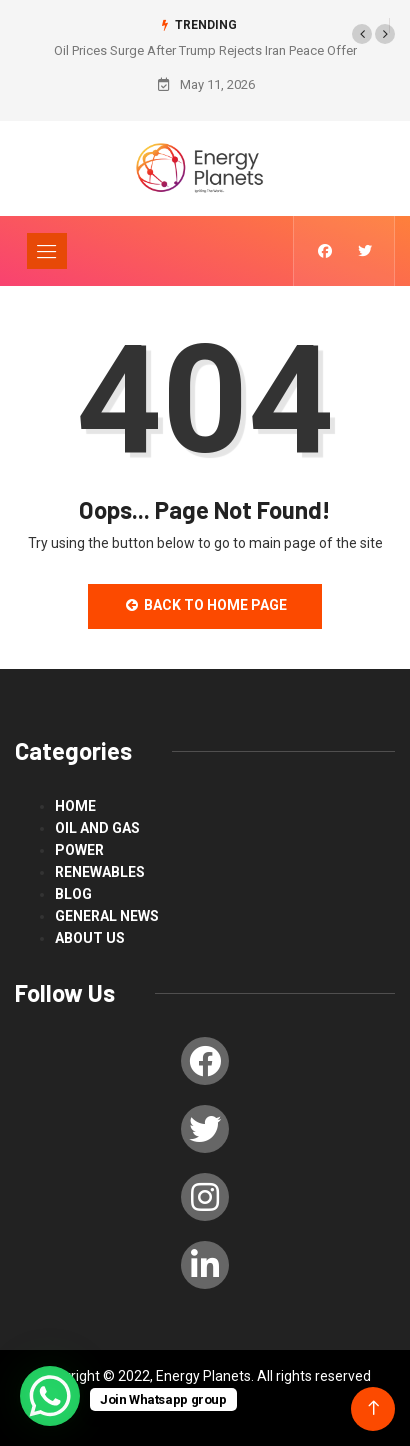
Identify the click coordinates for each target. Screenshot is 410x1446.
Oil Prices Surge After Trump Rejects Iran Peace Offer (205, 50)
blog (73, 894)
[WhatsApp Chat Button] (50, 1396)
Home (75, 806)
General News (107, 916)
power (79, 850)
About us (90, 938)
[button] (362, 34)
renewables (100, 872)
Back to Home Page (205, 605)
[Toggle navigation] (47, 251)
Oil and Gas (97, 828)
